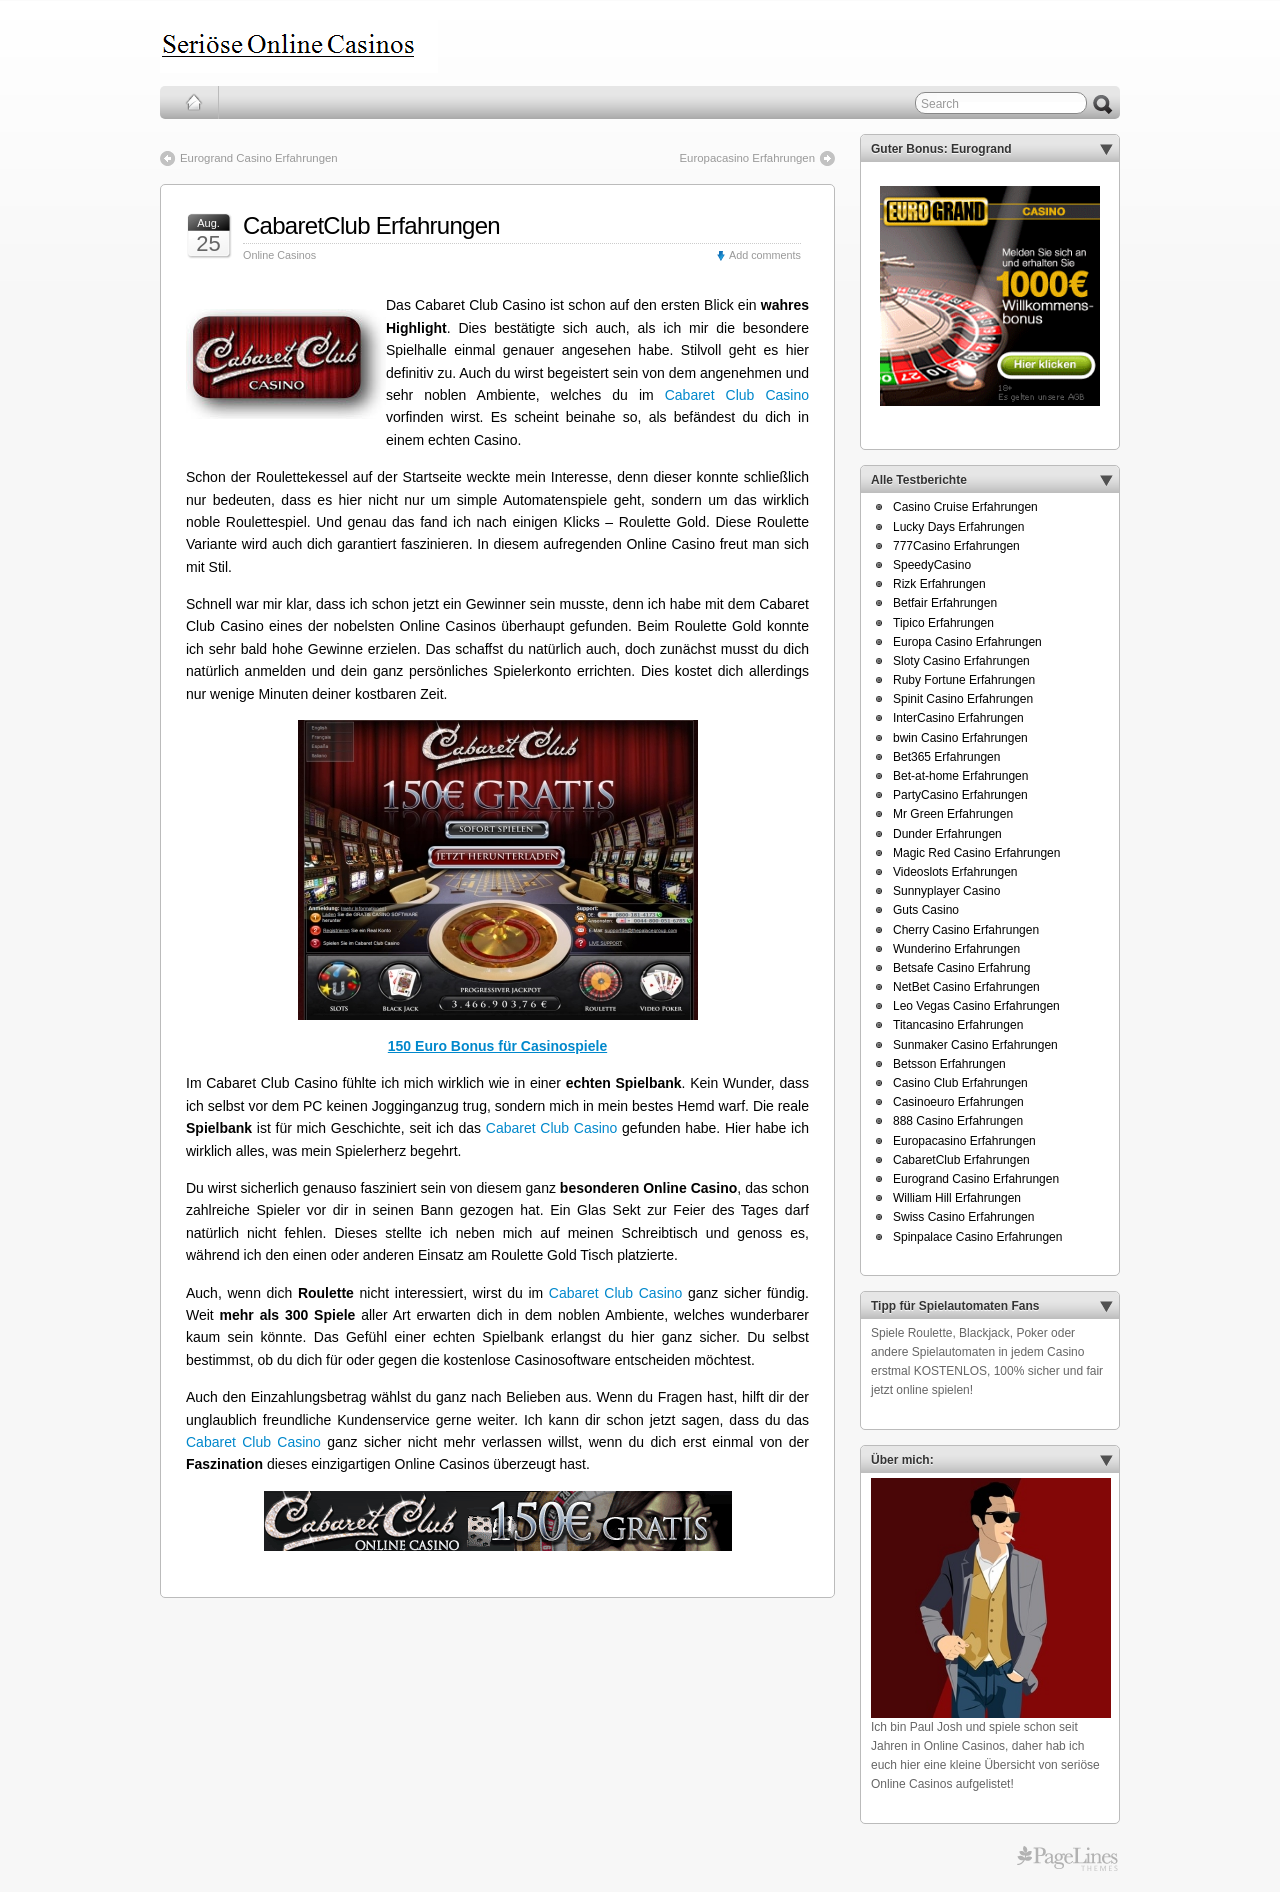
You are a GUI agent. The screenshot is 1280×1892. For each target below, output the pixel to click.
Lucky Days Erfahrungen (958, 527)
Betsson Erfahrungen (949, 1064)
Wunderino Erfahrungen (956, 949)
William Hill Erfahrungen (957, 1198)
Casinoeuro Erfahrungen (958, 1102)
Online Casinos (279, 255)
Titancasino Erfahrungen (958, 1025)
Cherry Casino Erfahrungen (966, 930)
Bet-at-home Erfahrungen (960, 776)
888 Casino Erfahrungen (958, 1121)
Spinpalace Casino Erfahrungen (977, 1237)
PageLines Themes (1067, 1859)
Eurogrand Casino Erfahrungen (259, 158)
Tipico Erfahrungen (943, 623)
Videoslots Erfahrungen (955, 872)
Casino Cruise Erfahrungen (965, 507)
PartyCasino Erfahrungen (960, 795)
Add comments (765, 255)
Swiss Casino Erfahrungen (963, 1217)
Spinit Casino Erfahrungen (963, 699)
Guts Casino (926, 910)
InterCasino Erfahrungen (958, 718)
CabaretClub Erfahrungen (371, 225)
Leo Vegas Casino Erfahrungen (976, 1006)
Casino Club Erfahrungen (960, 1083)
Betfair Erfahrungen (945, 603)
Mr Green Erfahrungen (953, 814)
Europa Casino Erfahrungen (967, 642)
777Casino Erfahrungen (956, 546)
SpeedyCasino (932, 565)
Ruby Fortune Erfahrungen (964, 680)
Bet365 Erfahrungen (946, 757)
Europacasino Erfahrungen (747, 158)
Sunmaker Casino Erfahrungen (975, 1045)
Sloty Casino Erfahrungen (961, 661)
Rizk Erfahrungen (939, 584)
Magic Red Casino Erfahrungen (976, 853)
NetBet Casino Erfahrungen (966, 987)
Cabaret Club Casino (737, 395)
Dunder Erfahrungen (947, 834)
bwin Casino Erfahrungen (960, 738)
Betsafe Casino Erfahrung (961, 968)
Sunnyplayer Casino (946, 891)
